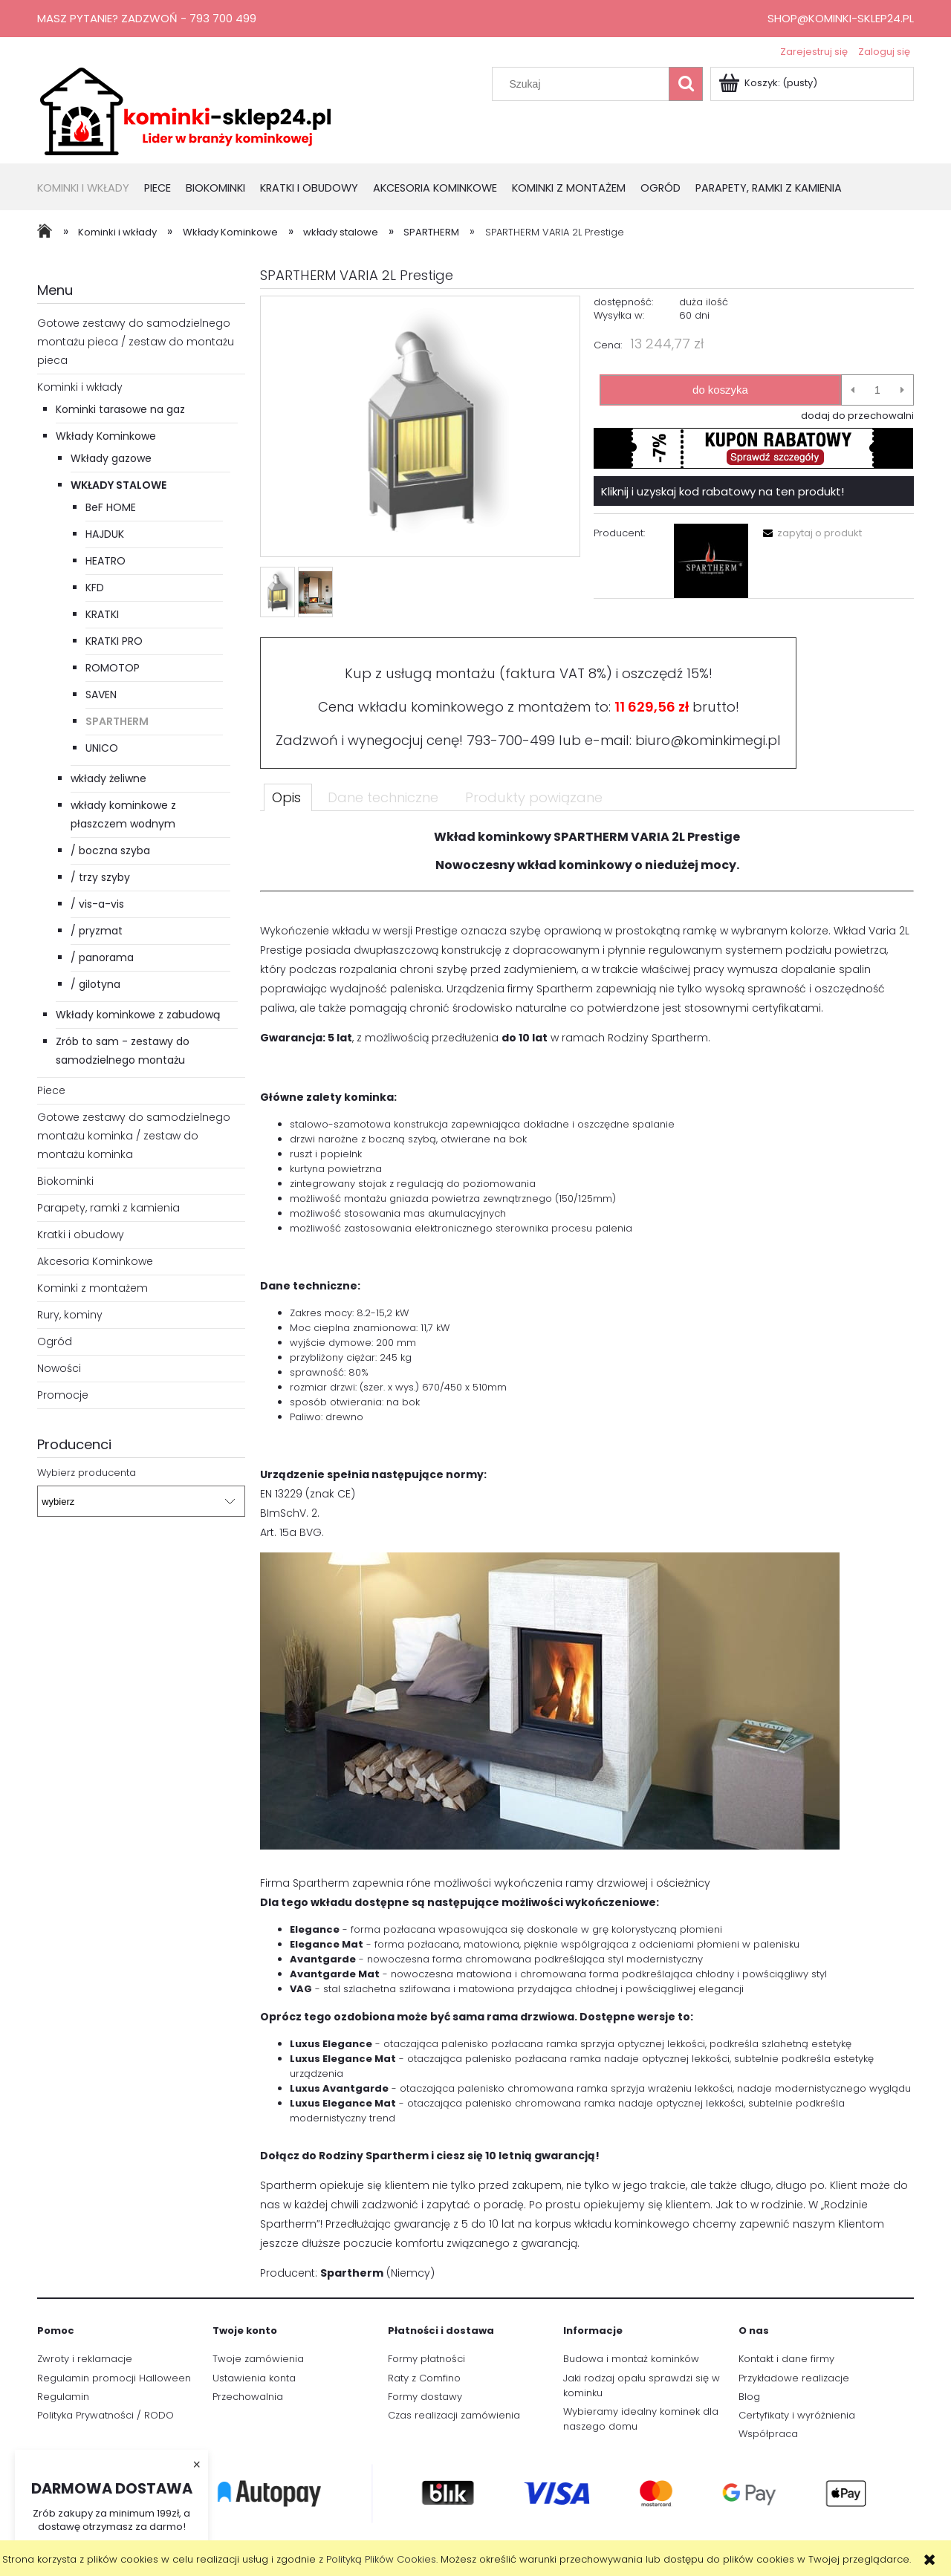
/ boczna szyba (110, 850)
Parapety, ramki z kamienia (108, 1207)
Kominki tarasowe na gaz (120, 409)
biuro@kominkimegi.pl (708, 740)
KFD (94, 587)
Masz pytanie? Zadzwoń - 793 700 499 (146, 18)
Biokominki (65, 1181)
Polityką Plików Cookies (381, 2559)
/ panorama (102, 957)
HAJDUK (104, 534)
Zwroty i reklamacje (84, 2359)
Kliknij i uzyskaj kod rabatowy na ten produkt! (722, 491)
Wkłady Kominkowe (106, 436)
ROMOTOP (112, 667)
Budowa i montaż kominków (631, 2359)
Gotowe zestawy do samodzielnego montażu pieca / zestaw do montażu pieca (135, 342)
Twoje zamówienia (258, 2359)
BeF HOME (110, 507)
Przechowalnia (247, 2397)
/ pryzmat (97, 930)
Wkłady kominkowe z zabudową (138, 1014)
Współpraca (768, 2434)
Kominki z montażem (92, 1288)
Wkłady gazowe (111, 458)
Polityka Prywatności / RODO (105, 2415)
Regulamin (63, 2397)
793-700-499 (511, 740)
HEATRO (105, 560)
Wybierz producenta (86, 1473)
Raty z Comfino (424, 2378)
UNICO (101, 748)
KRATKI (102, 614)
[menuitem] (90, 189)
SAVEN (101, 694)
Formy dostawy (425, 2397)
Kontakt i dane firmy (786, 2359)
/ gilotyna (95, 984)
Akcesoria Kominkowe (95, 1261)
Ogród (54, 1341)
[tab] (288, 797)
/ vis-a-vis (97, 904)
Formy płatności (426, 2359)
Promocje (62, 1395)
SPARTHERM (117, 721)
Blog (749, 2397)
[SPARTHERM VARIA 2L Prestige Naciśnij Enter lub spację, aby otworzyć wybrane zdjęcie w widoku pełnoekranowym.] (420, 427)
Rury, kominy (70, 1314)
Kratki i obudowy (80, 1234)
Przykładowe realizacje (794, 2378)
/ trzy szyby (100, 877)
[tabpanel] (587, 1561)
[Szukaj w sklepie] (584, 84)
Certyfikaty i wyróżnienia (797, 2415)
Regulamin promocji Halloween (114, 2378)
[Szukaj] (686, 84)
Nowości (59, 1368)
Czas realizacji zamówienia (454, 2415)
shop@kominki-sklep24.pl (840, 18)
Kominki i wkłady (80, 387)
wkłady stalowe (118, 485)
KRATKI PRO (114, 641)
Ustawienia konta (254, 2378)
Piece (51, 1090)
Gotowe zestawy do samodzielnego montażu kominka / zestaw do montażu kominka (133, 1136)
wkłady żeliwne (108, 778)
